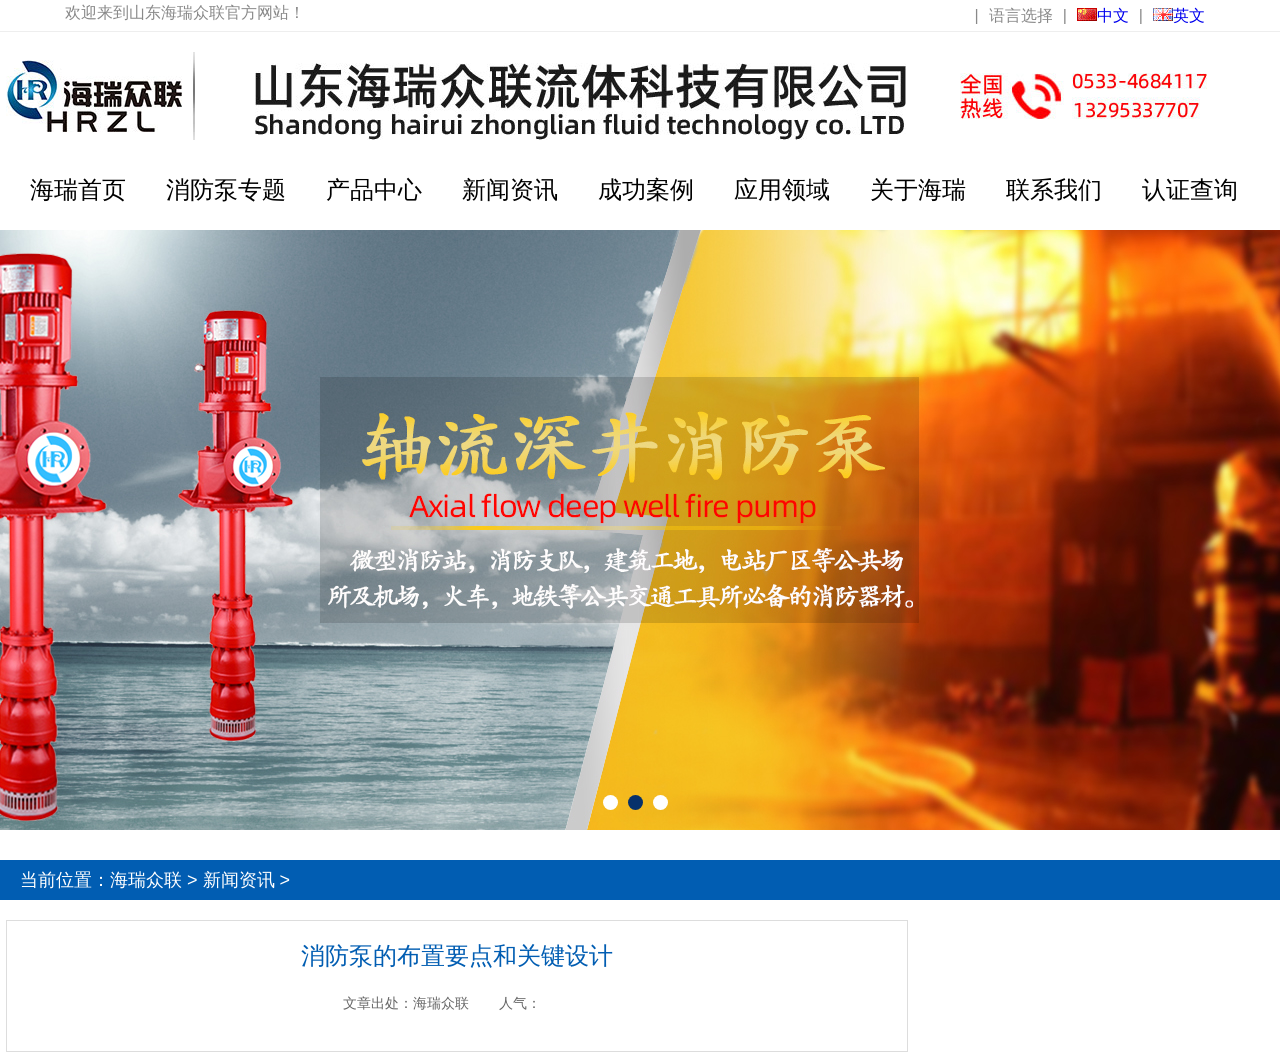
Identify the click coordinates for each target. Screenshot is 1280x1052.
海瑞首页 (78, 189)
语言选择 (1021, 15)
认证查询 (1190, 189)
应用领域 (782, 189)
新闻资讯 (510, 189)
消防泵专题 (226, 189)
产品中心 (374, 189)
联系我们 (1054, 189)
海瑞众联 (146, 880)
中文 (1103, 15)
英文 (1179, 15)
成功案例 (646, 189)
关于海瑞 (918, 189)
